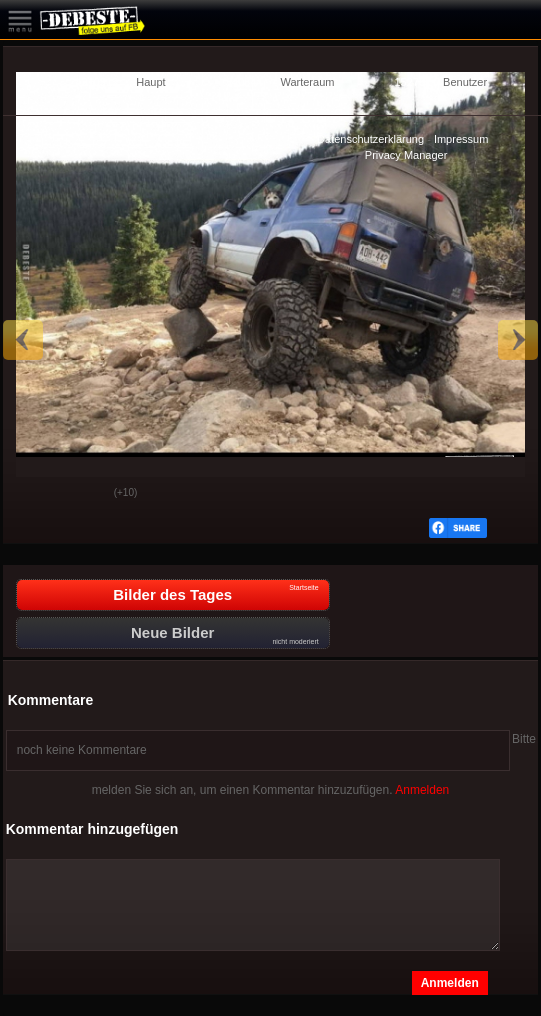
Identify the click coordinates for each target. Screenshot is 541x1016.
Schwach (84, 494)
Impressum (461, 139)
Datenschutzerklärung (370, 139)
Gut (34, 494)
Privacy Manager (406, 155)
